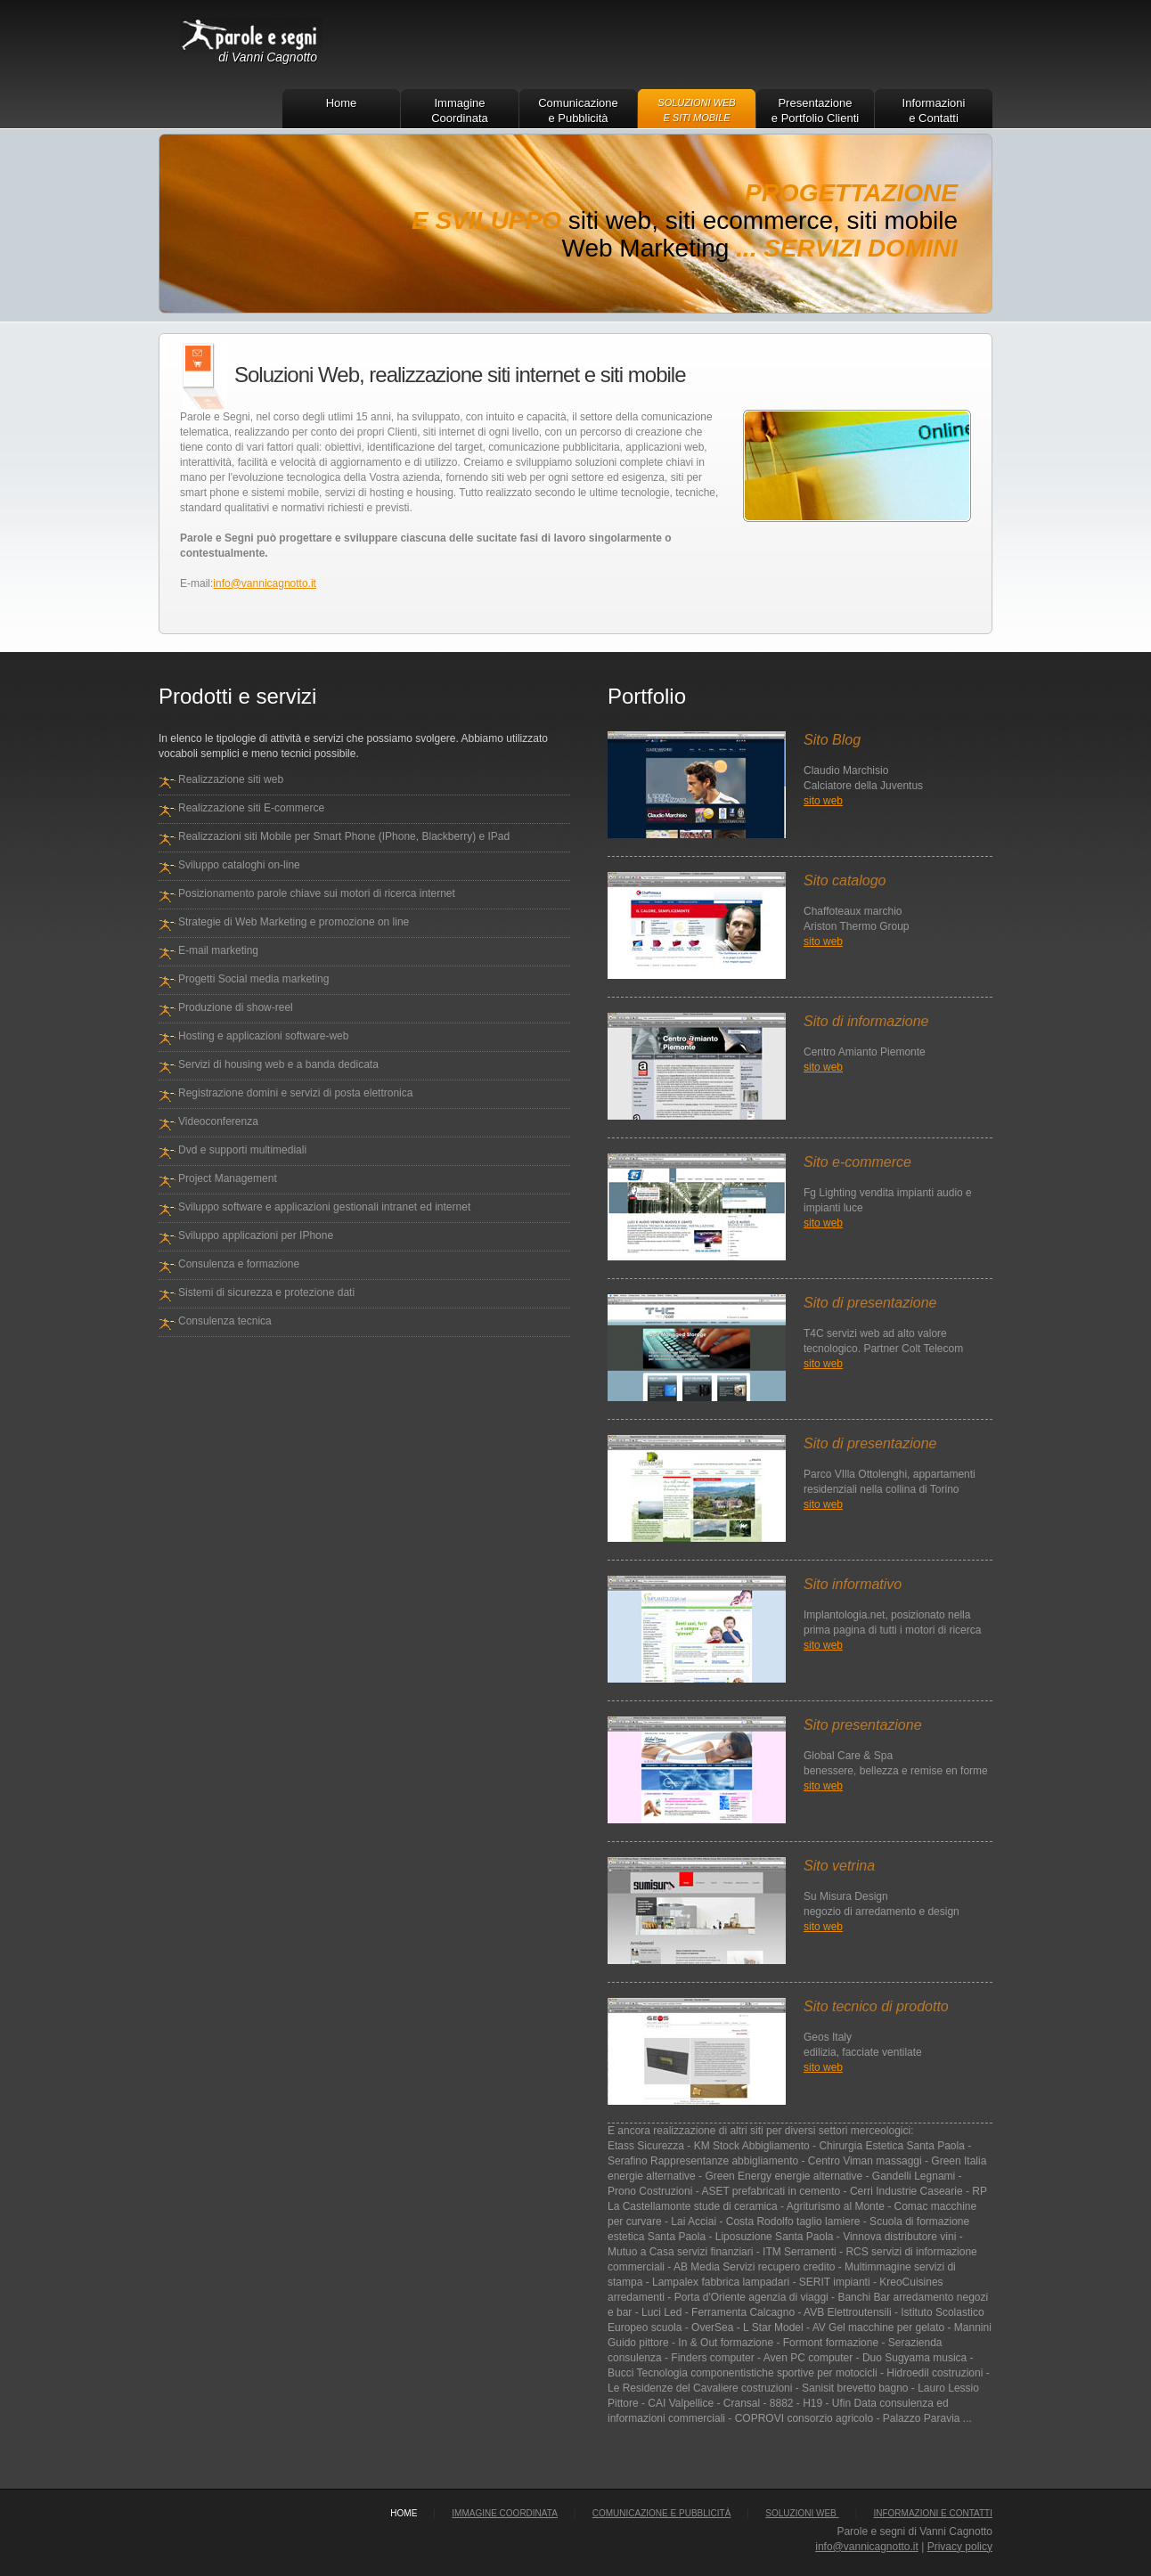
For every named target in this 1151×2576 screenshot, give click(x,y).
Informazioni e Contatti (934, 110)
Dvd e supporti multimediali (242, 1150)
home (403, 2513)
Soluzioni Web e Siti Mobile (696, 110)
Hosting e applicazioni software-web (263, 1036)
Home (341, 103)
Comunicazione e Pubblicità (578, 110)
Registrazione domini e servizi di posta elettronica (295, 1093)
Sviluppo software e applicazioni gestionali (278, 1207)
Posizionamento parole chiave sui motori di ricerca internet (316, 893)
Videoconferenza (218, 1121)
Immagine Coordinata (459, 110)
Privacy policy (959, 2546)
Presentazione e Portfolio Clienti (815, 110)
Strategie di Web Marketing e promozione (278, 922)
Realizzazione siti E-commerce (251, 808)
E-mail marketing (218, 950)
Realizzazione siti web (230, 779)
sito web (823, 801)
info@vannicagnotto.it (264, 583)
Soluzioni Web (801, 2513)
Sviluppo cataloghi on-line (239, 865)
